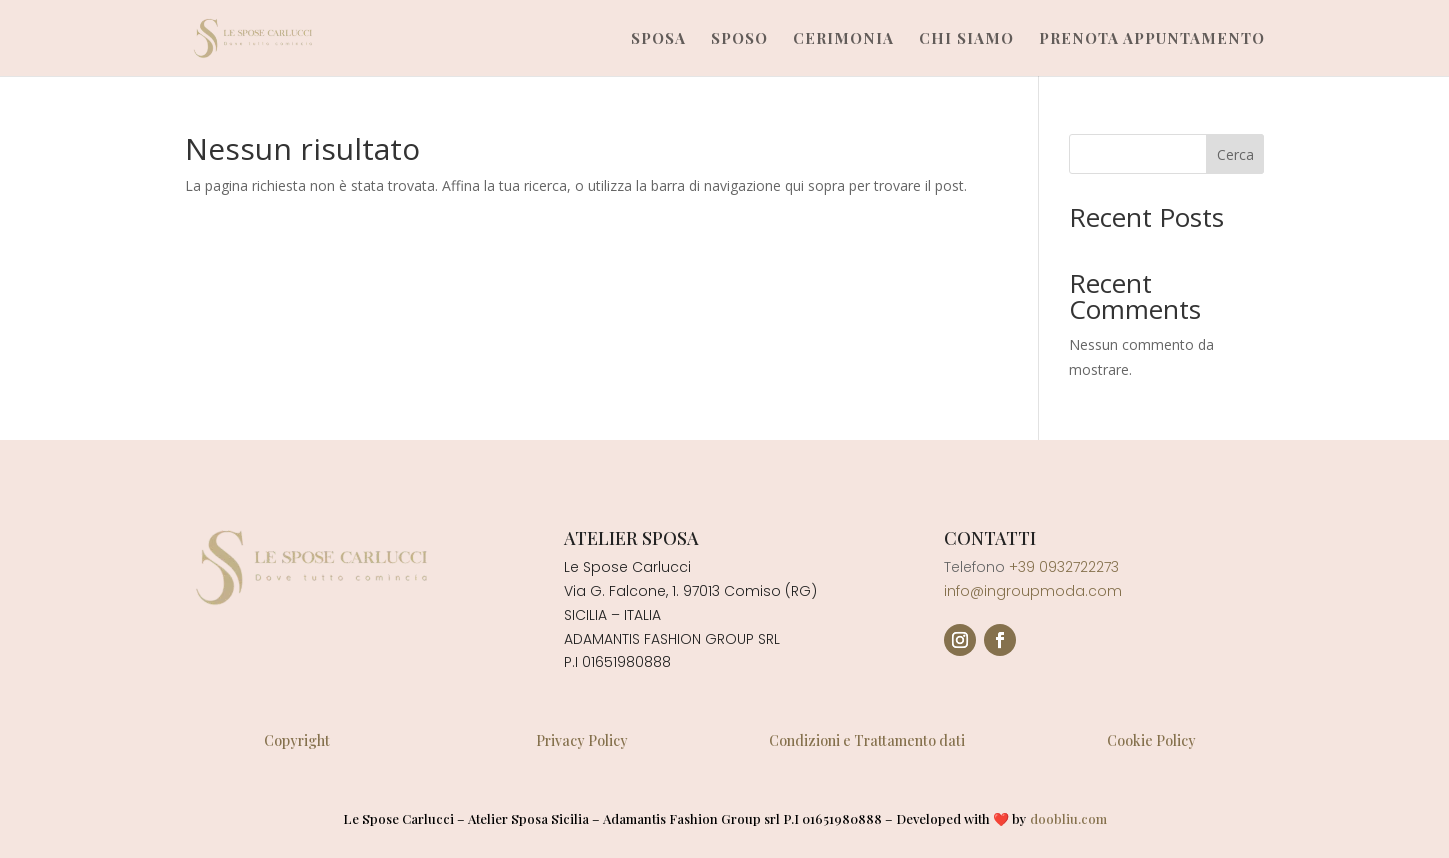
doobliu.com (1068, 818)
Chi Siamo (966, 39)
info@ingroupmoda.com (1033, 591)
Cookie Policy (1151, 740)
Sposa (658, 39)
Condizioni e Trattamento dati (867, 740)
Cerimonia (843, 39)
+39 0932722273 (1064, 567)
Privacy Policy (582, 740)
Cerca (1235, 154)
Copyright (297, 740)
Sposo (739, 39)
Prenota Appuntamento (1152, 39)
